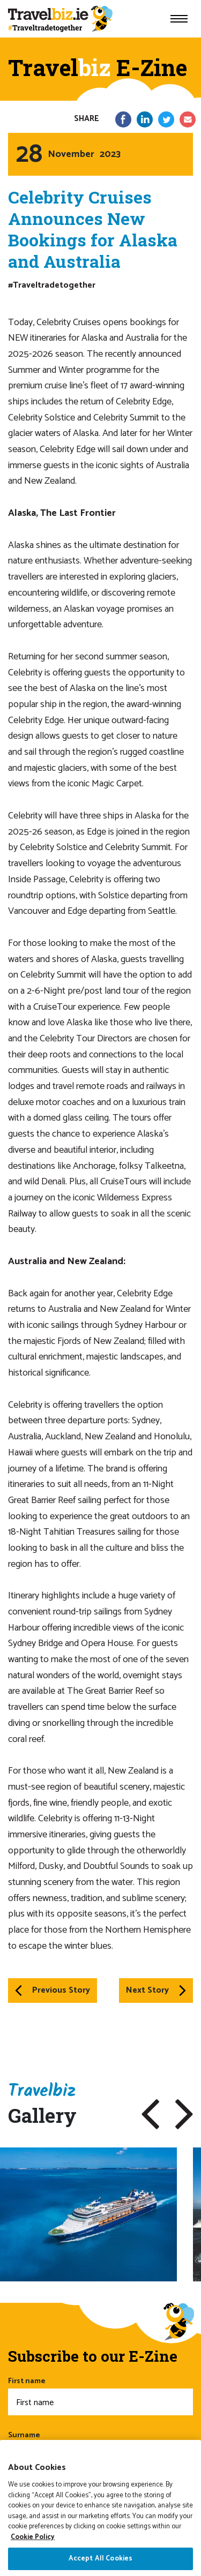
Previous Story (52, 1990)
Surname (100, 2449)
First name (100, 2395)
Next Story (156, 1990)
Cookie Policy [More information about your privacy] (33, 2563)
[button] (150, 2114)
